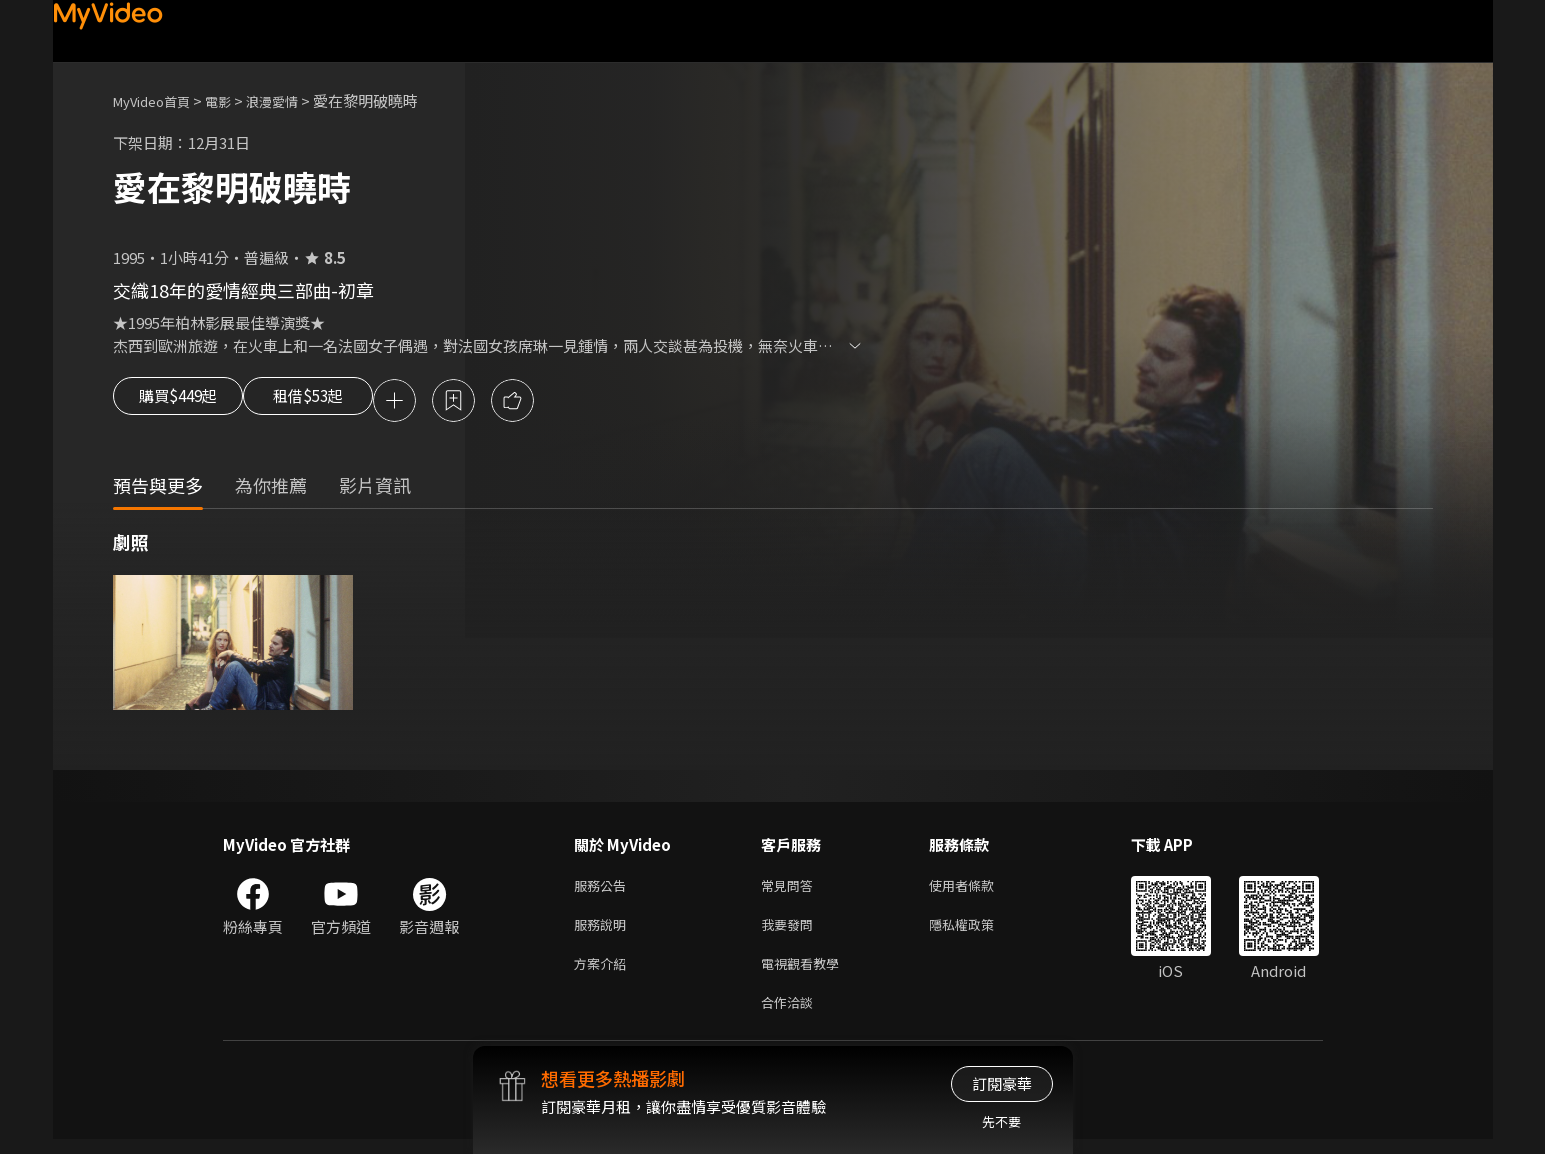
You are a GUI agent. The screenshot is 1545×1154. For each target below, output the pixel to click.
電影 (234, 100)
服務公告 (604, 889)
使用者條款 (978, 889)
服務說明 (604, 931)
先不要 (1001, 1121)
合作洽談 (791, 1015)
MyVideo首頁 (158, 100)
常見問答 (791, 889)
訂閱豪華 (1002, 1083)
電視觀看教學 (806, 973)
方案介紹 (604, 973)
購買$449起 (185, 402)
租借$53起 (340, 402)
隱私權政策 (978, 931)
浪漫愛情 (294, 100)
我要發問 (791, 931)
